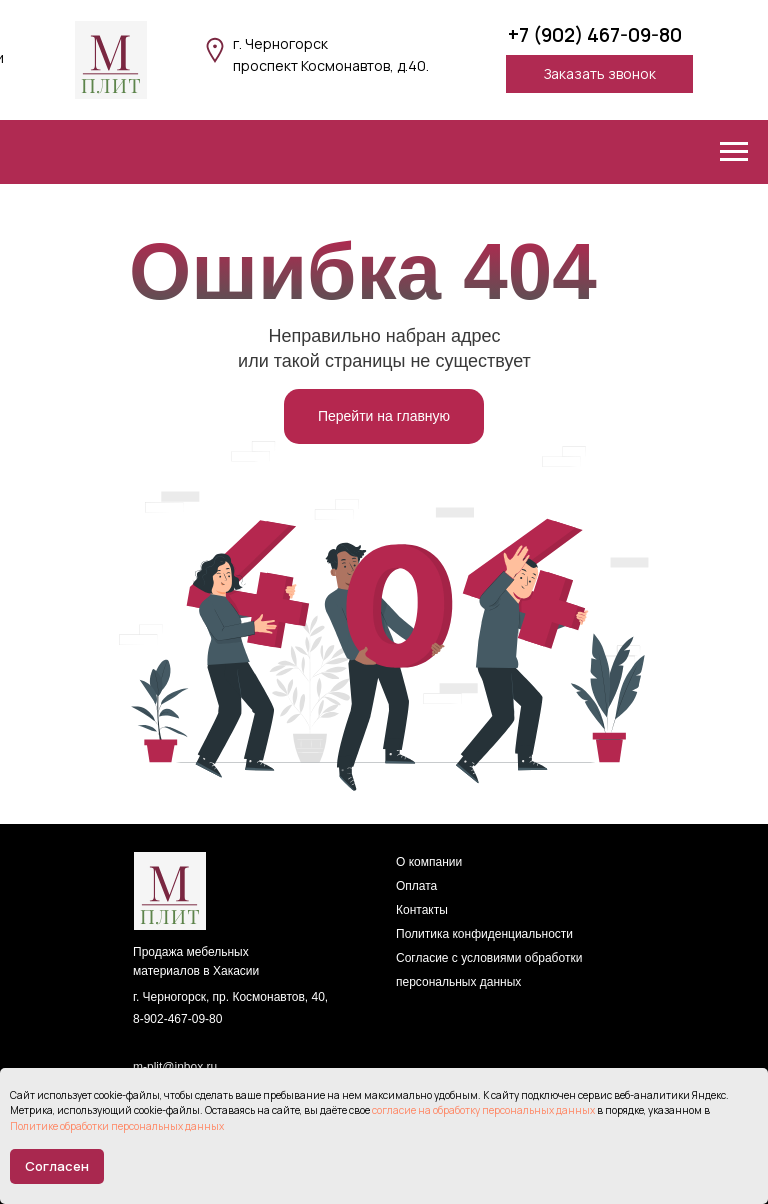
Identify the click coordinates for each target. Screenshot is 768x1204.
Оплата (416, 886)
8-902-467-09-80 (177, 1019)
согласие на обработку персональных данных (483, 1110)
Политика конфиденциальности (484, 934)
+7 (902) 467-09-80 (595, 35)
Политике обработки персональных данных (117, 1126)
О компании (429, 862)
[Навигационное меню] (734, 152)
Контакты (422, 910)
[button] (599, 74)
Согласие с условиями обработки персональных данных (489, 970)
